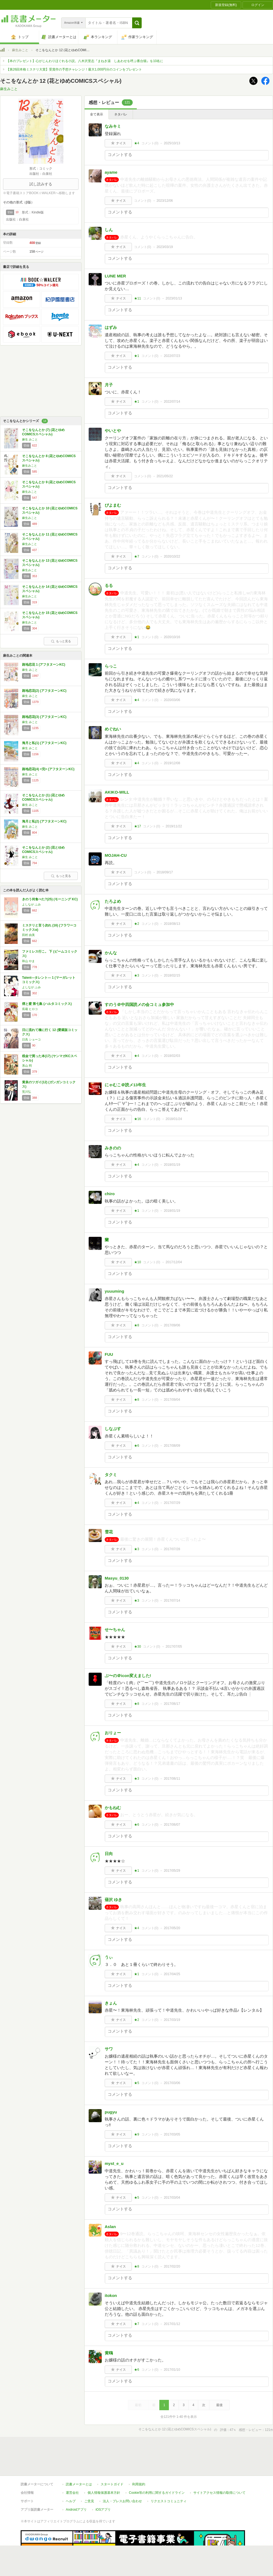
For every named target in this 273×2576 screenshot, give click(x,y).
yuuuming (114, 1291)
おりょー (113, 1732)
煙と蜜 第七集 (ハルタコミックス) (47, 1004)
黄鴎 (109, 2353)
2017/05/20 (172, 1928)
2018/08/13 (172, 923)
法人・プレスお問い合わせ (122, 2476)
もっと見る (61, 641)
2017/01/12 (172, 2324)
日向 (109, 1853)
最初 (138, 2405)
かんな (111, 952)
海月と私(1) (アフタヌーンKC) (44, 743)
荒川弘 (26, 1091)
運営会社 (72, 2467)
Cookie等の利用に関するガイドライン (157, 2467)
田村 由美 (28, 935)
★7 (136, 556)
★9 (136, 2134)
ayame (111, 172)
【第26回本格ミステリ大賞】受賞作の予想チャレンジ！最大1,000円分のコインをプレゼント (74, 69)
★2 (136, 924)
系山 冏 (27, 1065)
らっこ (111, 666)
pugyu (111, 2112)
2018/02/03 (172, 1055)
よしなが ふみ (31, 904)
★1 (136, 356)
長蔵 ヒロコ (30, 1009)
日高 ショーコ (31, 1039)
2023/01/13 (174, 298)
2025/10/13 (172, 143)
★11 (137, 298)
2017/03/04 (172, 2197)
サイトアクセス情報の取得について (219, 2467)
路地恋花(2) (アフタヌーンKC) (44, 691)
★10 (137, 1262)
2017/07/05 (174, 1646)
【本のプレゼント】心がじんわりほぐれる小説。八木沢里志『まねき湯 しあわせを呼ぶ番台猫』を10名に (84, 61)
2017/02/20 (172, 2266)
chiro (110, 1193)
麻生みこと (20, 50)
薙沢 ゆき (113, 1899)
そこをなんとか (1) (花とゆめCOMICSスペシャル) (43, 797)
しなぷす (113, 1428)
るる (109, 585)
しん (109, 229)
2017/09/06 (172, 1325)
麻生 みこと (30, 439)
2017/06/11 (172, 1778)
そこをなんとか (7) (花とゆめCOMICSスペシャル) (43, 432)
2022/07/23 (172, 355)
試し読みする (40, 184)
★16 (137, 1119)
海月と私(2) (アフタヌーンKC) (44, 821)
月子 (109, 385)
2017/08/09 (172, 1445)
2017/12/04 (174, 1262)
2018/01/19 (172, 1164)
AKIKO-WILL (117, 792)
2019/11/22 (174, 826)
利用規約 (138, 2459)
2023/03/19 (165, 247)
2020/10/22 (172, 556)
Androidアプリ (76, 2484)
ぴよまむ (113, 505)
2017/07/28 (172, 1549)
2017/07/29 (172, 1502)
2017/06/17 (172, 1703)
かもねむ (113, 1807)
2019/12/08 (172, 763)
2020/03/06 (172, 700)
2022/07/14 (172, 401)
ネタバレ (120, 114)
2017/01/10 (172, 2369)
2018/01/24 (174, 1119)
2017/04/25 (172, 1974)
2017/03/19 (172, 2019)
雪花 (109, 1531)
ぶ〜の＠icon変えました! (128, 1675)
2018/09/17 (165, 872)
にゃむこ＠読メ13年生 (125, 1084)
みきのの (113, 1148)
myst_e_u (114, 2163)
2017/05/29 (172, 1870)
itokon (111, 2295)
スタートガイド (112, 2459)
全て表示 (96, 114)
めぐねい (113, 729)
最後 (219, 2405)
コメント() (150, 143)
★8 (136, 1325)
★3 (136, 975)
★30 (137, 1646)
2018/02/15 (172, 975)
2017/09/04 (172, 1399)
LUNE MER (115, 276)
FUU (109, 1354)
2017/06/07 (172, 1824)
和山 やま (28, 961)
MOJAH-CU (116, 855)
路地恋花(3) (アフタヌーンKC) (44, 717)
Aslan (110, 2226)
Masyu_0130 (117, 1578)
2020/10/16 (172, 637)
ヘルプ (71, 2476)
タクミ (111, 1474)
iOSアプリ (103, 2484)
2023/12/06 (165, 200)
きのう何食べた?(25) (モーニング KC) (50, 899)
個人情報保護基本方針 (104, 2467)
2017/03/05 (172, 2134)
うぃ (109, 1957)
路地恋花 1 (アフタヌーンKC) (43, 664)
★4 (136, 143)
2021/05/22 (165, 476)
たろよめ (113, 901)
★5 (136, 2083)
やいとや (113, 430)
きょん (111, 2003)
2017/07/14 (172, 1600)
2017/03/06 (172, 2083)
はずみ (111, 327)
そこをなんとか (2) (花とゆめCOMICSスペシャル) (43, 850)
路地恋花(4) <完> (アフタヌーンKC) (48, 769)
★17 (137, 826)
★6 (136, 1446)
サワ (109, 2048)
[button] (137, 22)
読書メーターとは (79, 2459)
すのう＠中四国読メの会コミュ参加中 (139, 1004)
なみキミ (113, 126)
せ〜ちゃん (115, 1629)
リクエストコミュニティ (169, 2476)
